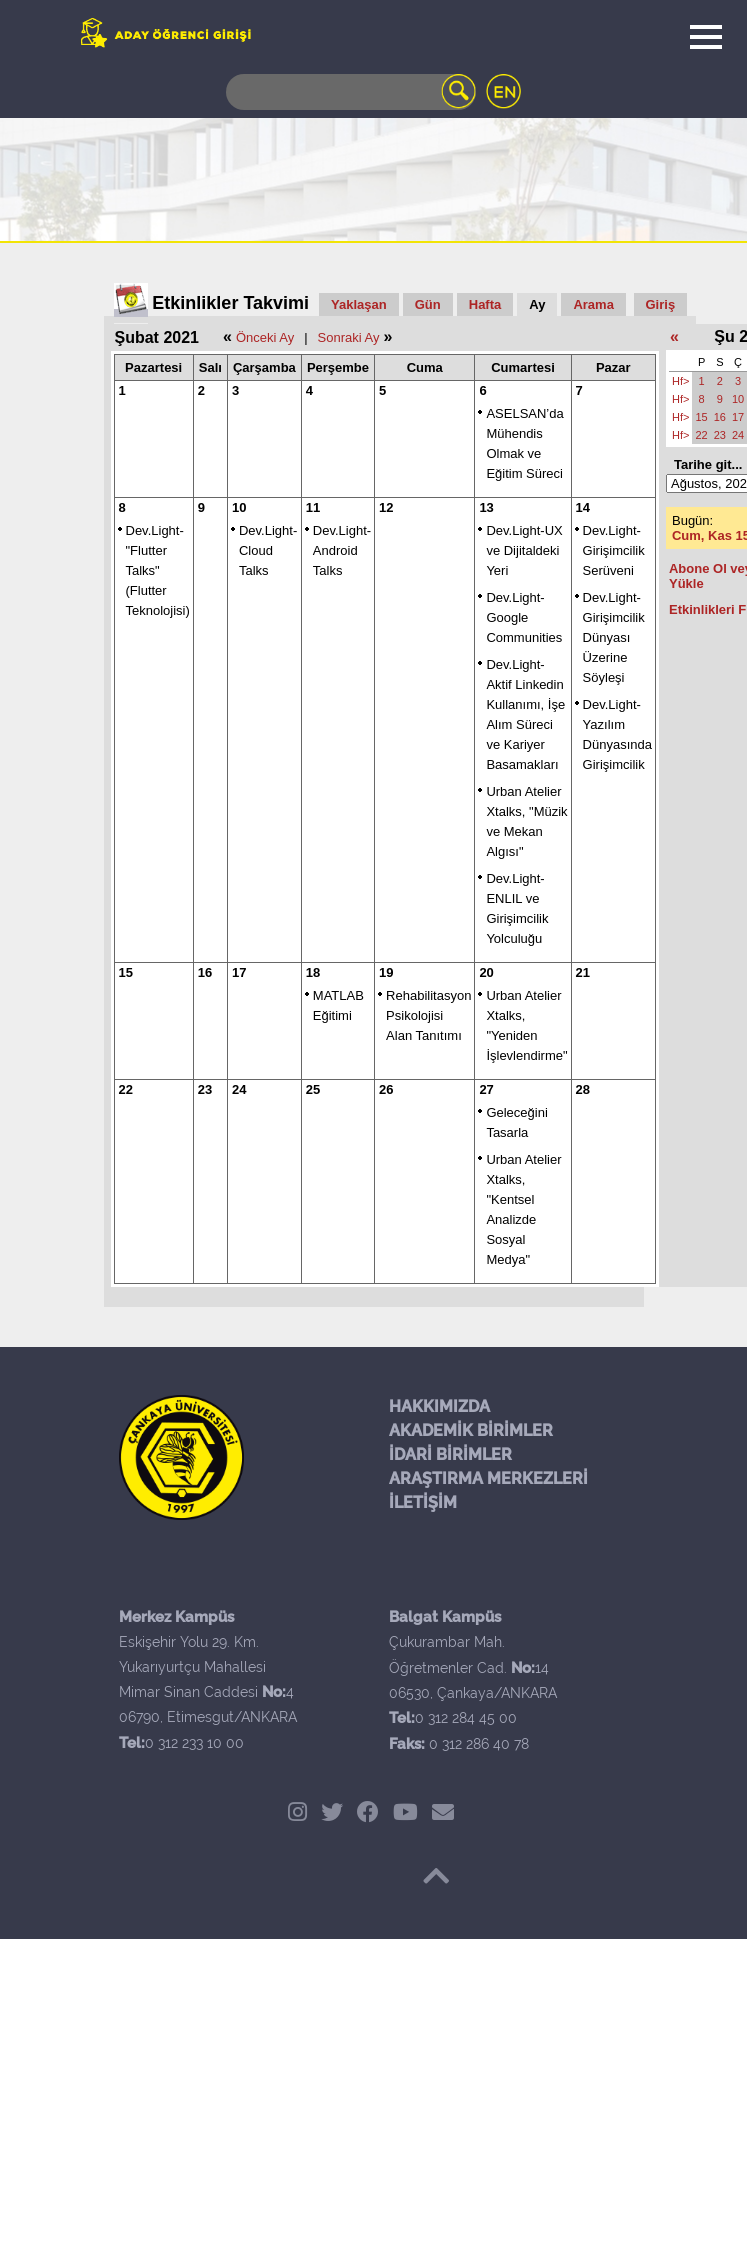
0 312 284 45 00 (466, 1718)
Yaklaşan (359, 304)
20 (486, 972)
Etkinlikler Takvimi (230, 303)
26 (386, 1089)
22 (126, 1089)
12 (386, 507)
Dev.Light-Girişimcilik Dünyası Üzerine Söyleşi (614, 637)
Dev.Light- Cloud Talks (268, 550)
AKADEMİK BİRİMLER (471, 1430)
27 (486, 1089)
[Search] (351, 92)
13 (486, 507)
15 (126, 972)
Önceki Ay (265, 337)
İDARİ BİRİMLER (450, 1454)
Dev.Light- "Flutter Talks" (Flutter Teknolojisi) (158, 570)
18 (313, 972)
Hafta (485, 304)
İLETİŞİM (423, 1502)
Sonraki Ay (349, 337)
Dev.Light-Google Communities (524, 617)
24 (239, 1089)
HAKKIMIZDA (439, 1406)
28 (583, 1089)
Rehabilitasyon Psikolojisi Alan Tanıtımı (428, 1015)
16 (205, 972)
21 (583, 972)
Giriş (661, 304)
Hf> (680, 381)
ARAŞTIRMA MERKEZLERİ (488, 1478)
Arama (593, 304)
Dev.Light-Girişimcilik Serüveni (614, 550)
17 (239, 972)
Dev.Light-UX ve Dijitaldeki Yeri (524, 550)
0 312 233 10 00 (194, 1743)
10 (239, 507)
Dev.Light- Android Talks (342, 550)
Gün (428, 304)
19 (386, 972)
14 (583, 507)
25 (313, 1089)
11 (313, 507)
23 (205, 1089)
